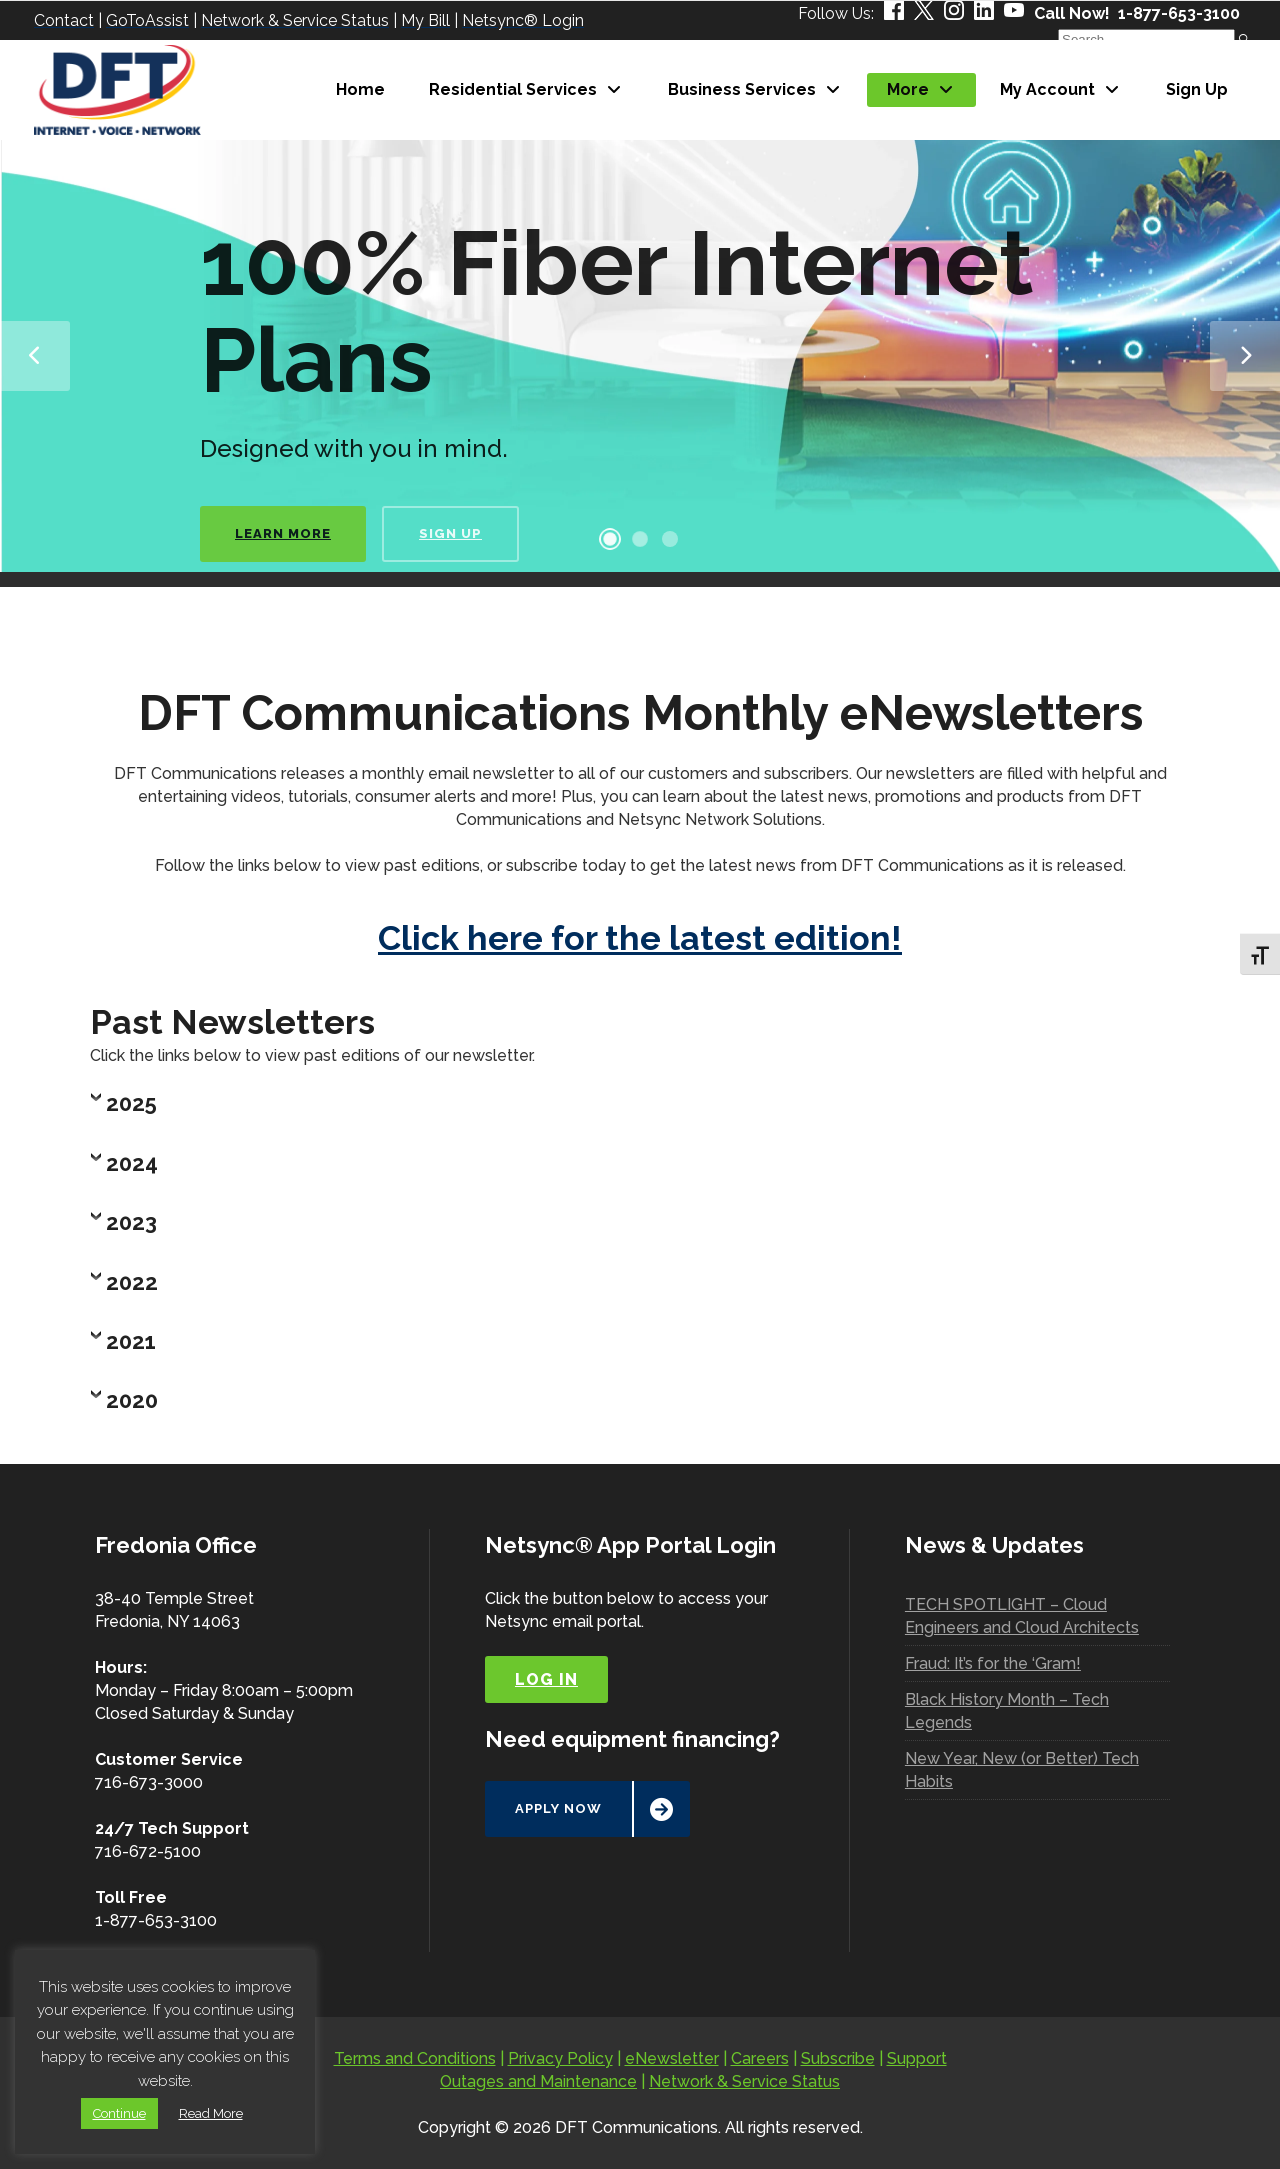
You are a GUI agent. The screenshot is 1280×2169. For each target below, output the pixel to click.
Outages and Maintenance (538, 2081)
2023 (131, 1222)
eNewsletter (672, 2058)
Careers (760, 2058)
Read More (211, 2113)
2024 (132, 1163)
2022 (132, 1282)
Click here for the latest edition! (640, 938)
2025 (131, 1103)
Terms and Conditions (415, 2058)
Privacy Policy (560, 2058)
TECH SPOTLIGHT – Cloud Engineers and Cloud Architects (1022, 1616)
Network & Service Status (744, 2081)
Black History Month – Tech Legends (1007, 1711)
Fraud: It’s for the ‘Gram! (993, 1663)
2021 (131, 1341)
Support (917, 2058)
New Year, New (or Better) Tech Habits (1022, 1770)
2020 (132, 1400)
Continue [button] (119, 2113)
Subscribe (838, 2058)
